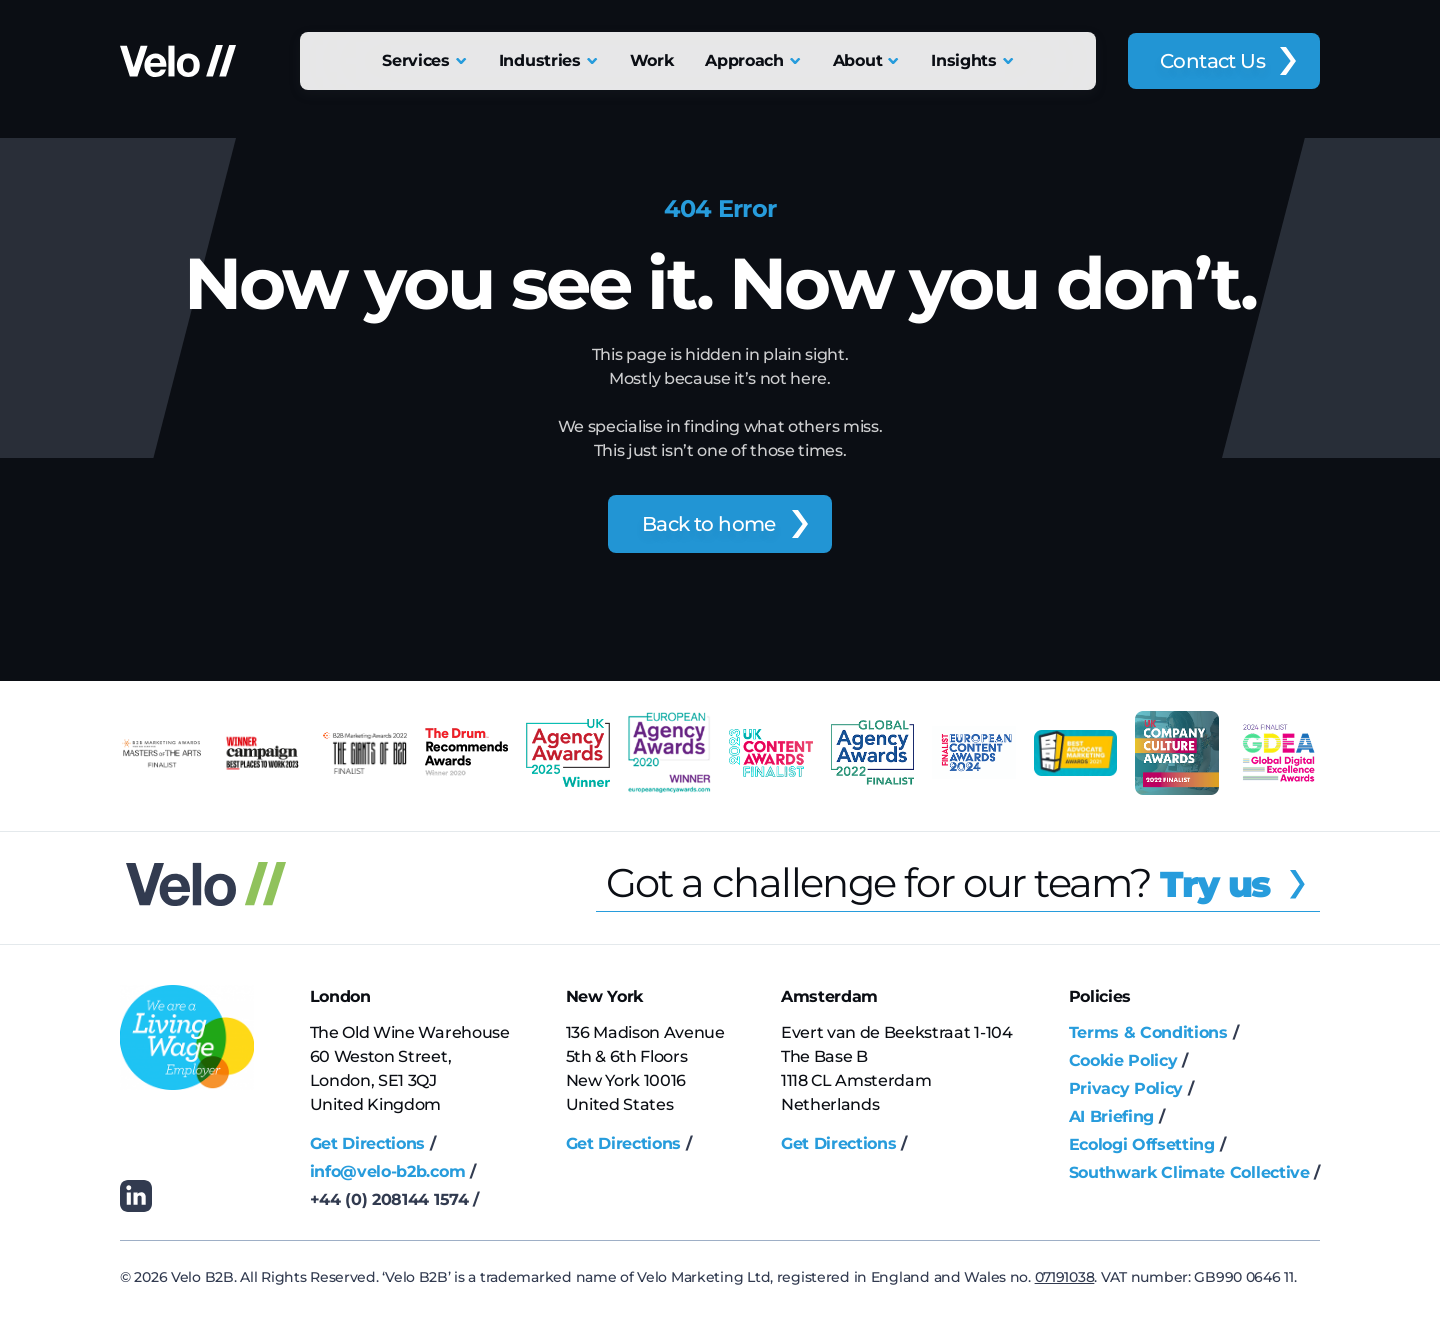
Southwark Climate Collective (1189, 1172)
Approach (744, 60)
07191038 (1065, 1277)
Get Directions (368, 1143)
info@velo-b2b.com (388, 1171)
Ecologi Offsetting (1142, 1144)
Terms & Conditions (1148, 1032)
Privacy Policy (1126, 1088)
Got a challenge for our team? (963, 882)
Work (652, 60)
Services (415, 60)
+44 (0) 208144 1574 (389, 1199)
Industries (540, 60)
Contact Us (1212, 61)
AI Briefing (1111, 1116)
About (857, 60)
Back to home (709, 524)
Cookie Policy (1123, 1060)
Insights (963, 60)
